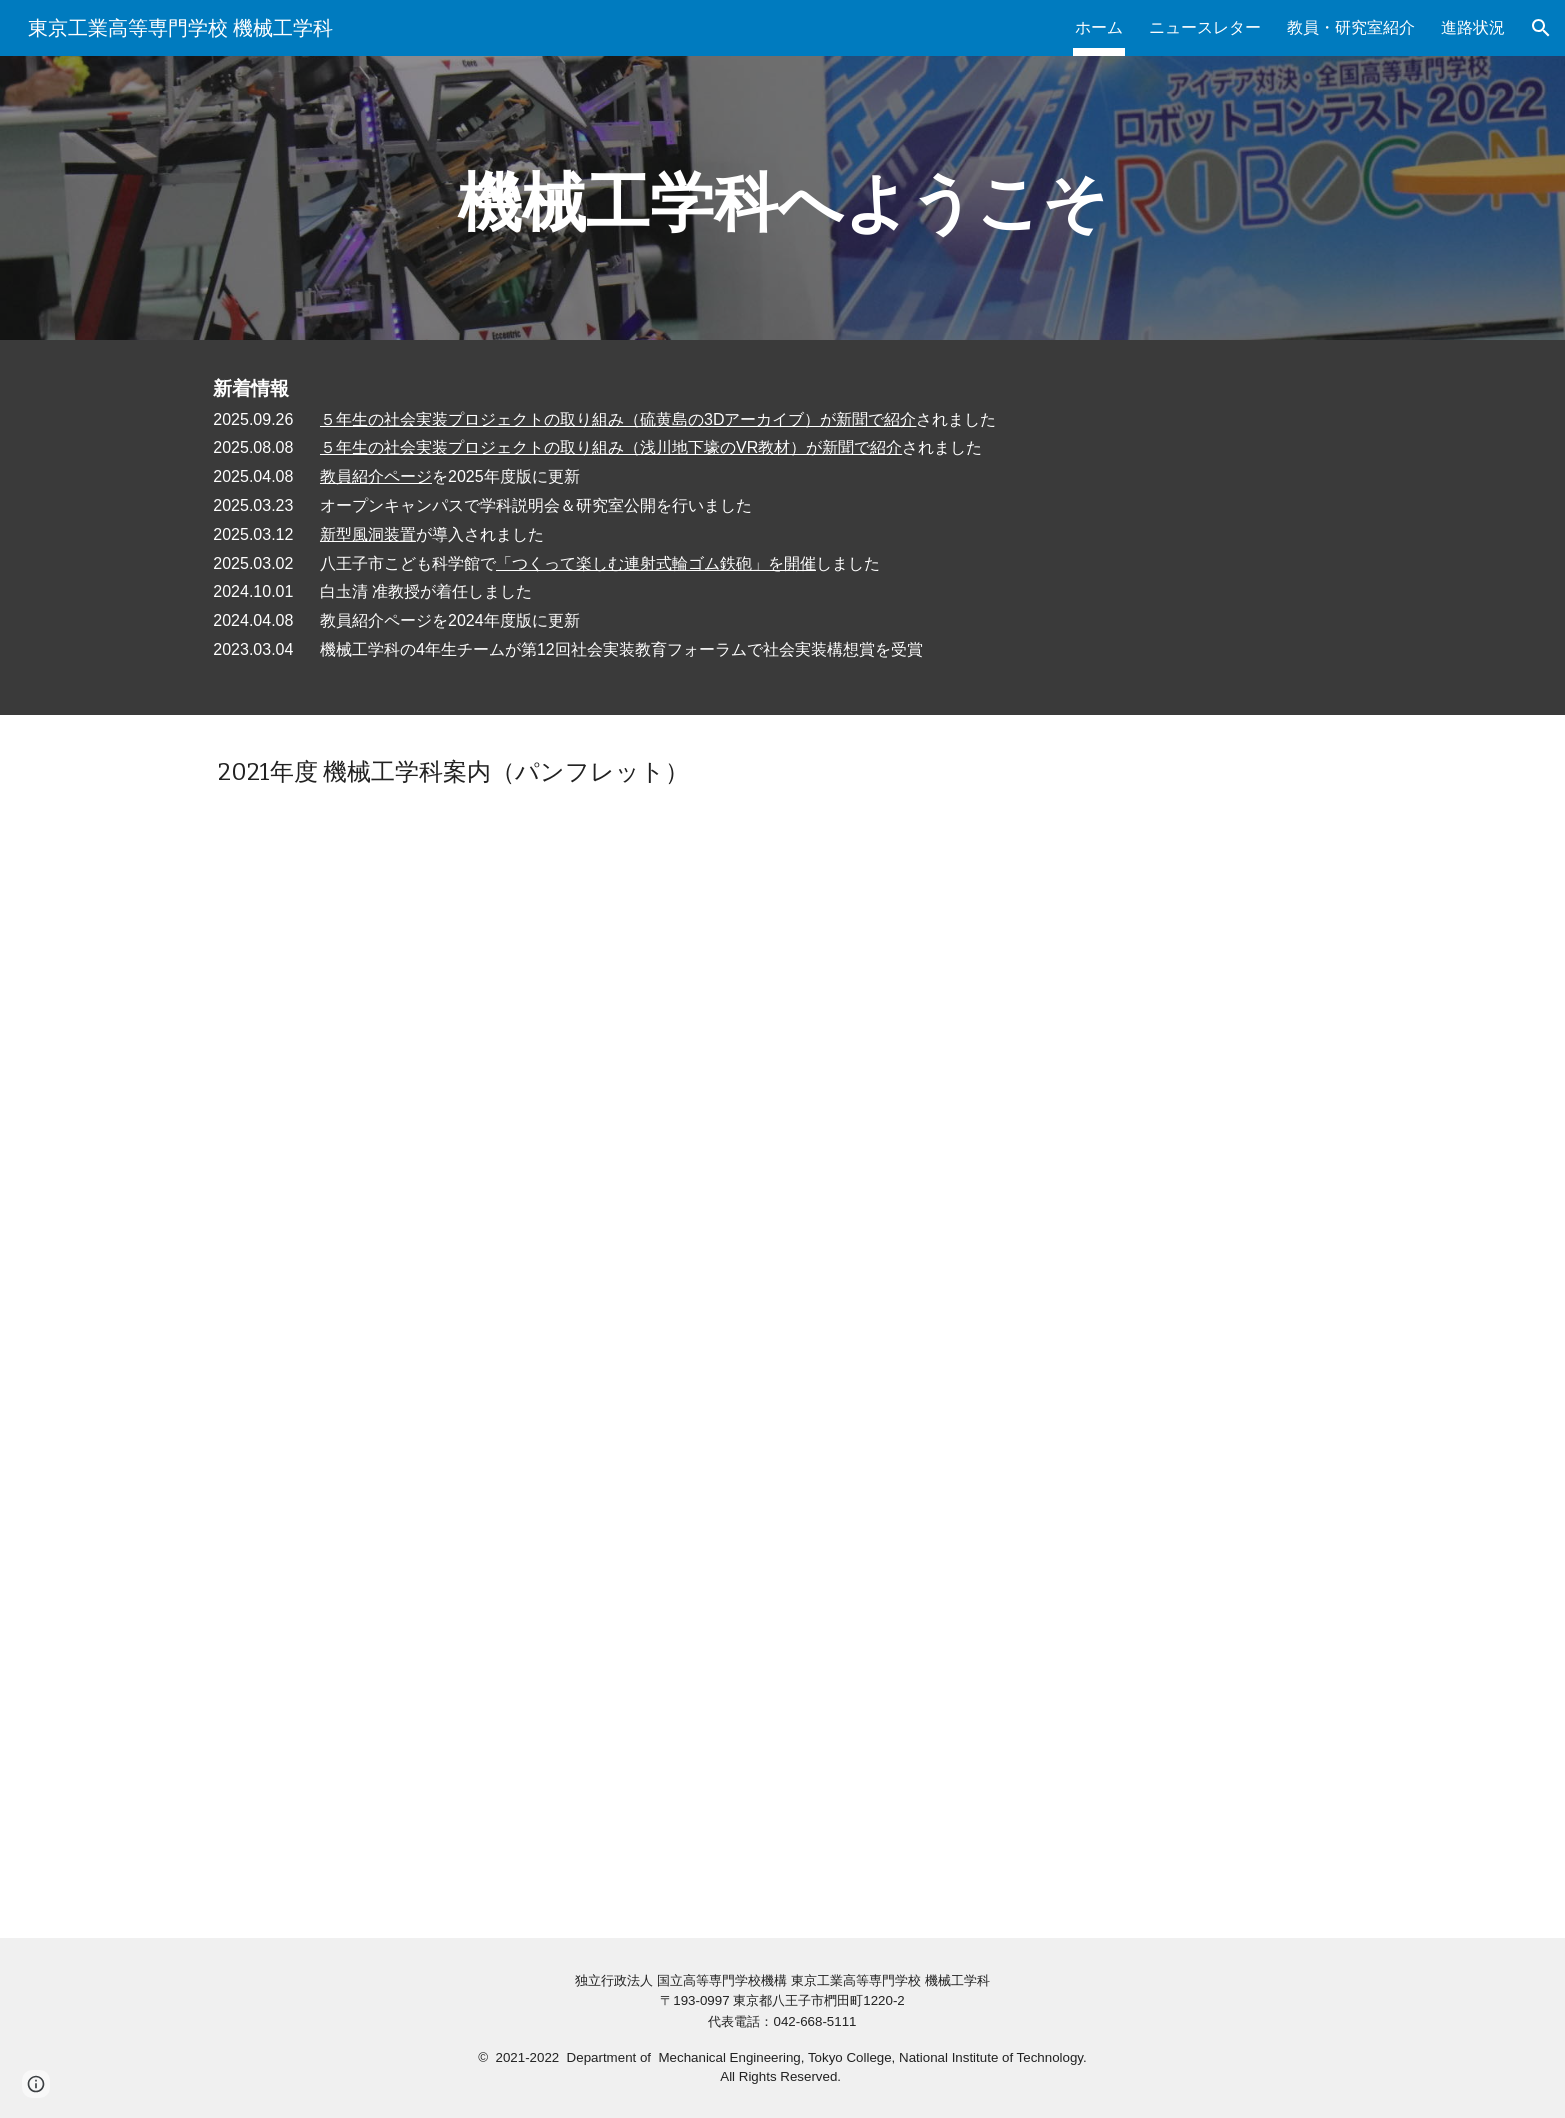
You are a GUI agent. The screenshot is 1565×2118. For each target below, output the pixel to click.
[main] (782, 198)
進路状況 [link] (1473, 27)
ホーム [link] (1099, 27)
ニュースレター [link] (1205, 27)
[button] (1541, 28)
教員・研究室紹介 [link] (1351, 27)
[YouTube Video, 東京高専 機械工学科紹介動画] (783, 1636)
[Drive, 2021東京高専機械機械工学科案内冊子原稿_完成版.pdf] (782, 1058)
